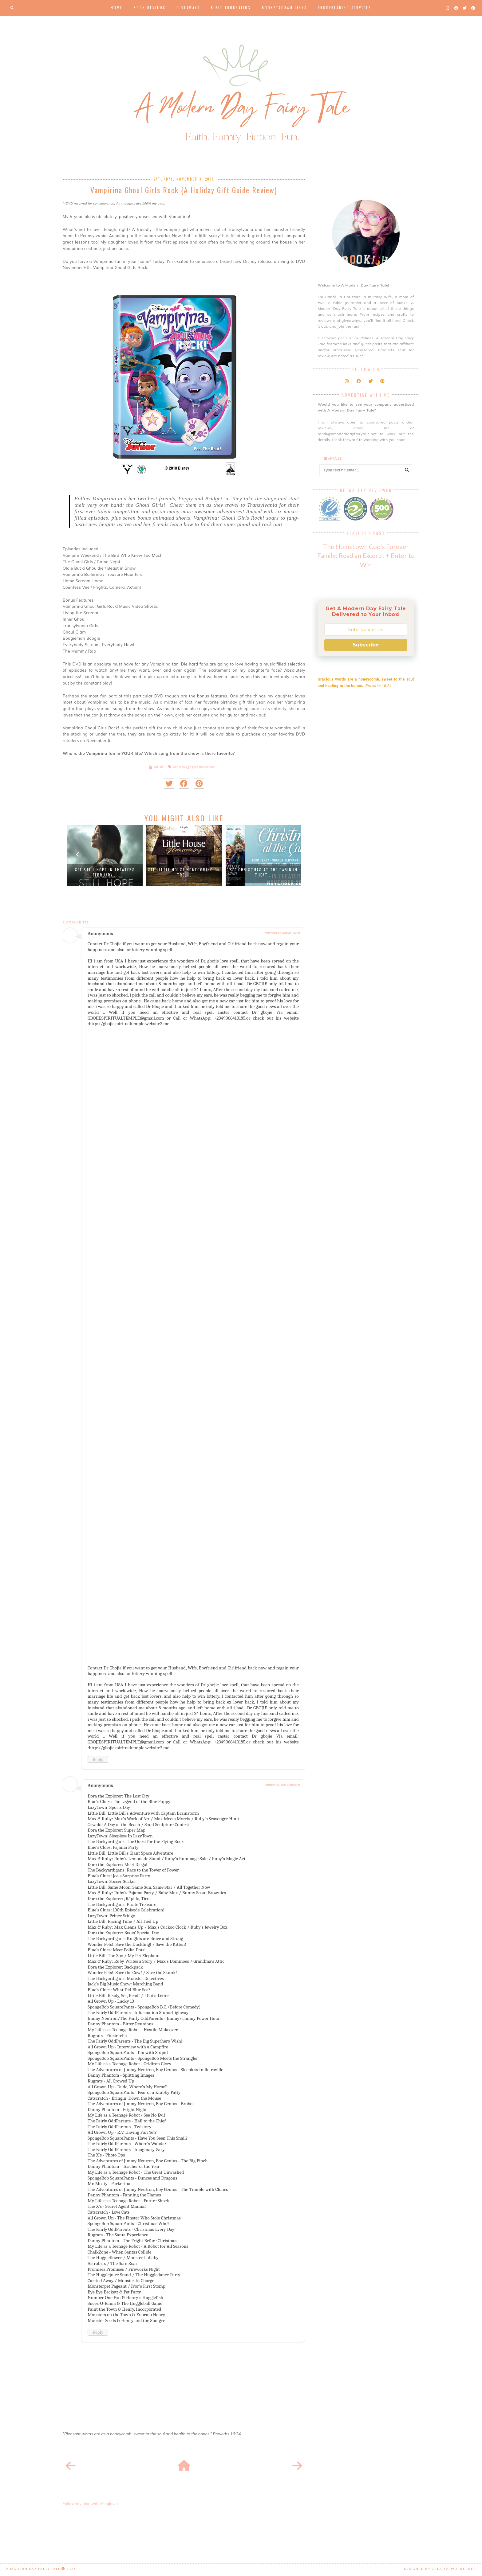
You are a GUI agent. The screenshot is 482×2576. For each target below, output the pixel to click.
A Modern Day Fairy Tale (33, 2568)
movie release (207, 767)
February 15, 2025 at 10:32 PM (282, 1784)
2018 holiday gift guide (185, 767)
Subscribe (366, 645)
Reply (98, 1759)
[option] (104, 855)
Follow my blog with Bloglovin (90, 2503)
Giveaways (188, 7)
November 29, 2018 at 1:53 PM (282, 933)
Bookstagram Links (284, 7)
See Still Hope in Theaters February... (105, 872)
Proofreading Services (344, 7)
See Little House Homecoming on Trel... (184, 872)
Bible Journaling (231, 7)
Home (117, 7)
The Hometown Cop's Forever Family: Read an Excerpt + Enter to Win (366, 555)
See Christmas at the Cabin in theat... (264, 872)
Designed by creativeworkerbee (440, 2568)
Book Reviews (149, 7)
